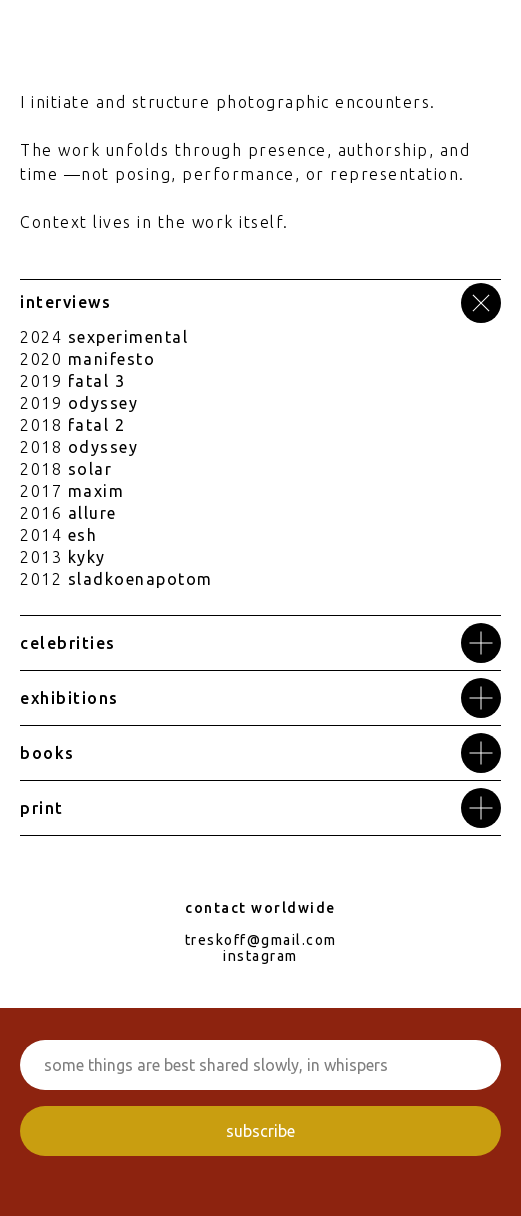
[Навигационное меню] (487, 30)
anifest (113, 359)
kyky (87, 557)
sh (87, 535)
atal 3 (100, 381)
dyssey (108, 403)
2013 (41, 557)
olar (94, 469)
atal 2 (100, 425)
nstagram (263, 956)
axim (103, 491)
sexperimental (128, 337)
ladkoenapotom (145, 579)
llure (97, 513)
